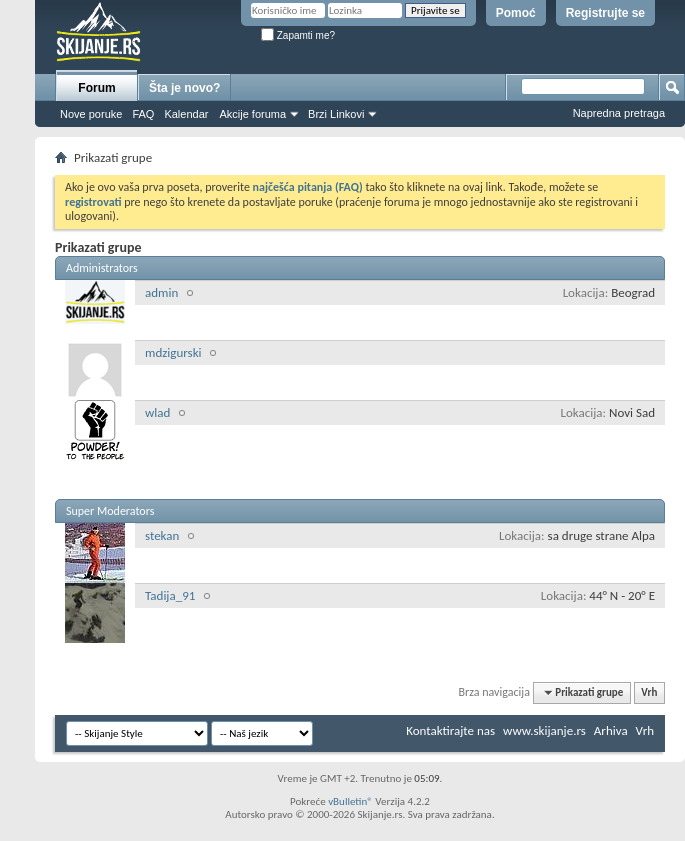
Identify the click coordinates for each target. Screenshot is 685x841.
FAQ (143, 114)
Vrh (649, 692)
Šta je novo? (184, 88)
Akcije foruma (252, 114)
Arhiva (611, 730)
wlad (157, 412)
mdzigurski (173, 352)
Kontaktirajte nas (450, 730)
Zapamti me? (298, 35)
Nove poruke (91, 114)
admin (161, 292)
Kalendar (186, 114)
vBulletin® (350, 801)
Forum (96, 88)
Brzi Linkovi (336, 114)
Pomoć (516, 13)
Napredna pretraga (619, 113)
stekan (162, 535)
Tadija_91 (170, 595)
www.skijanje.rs (544, 730)
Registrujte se (605, 13)
